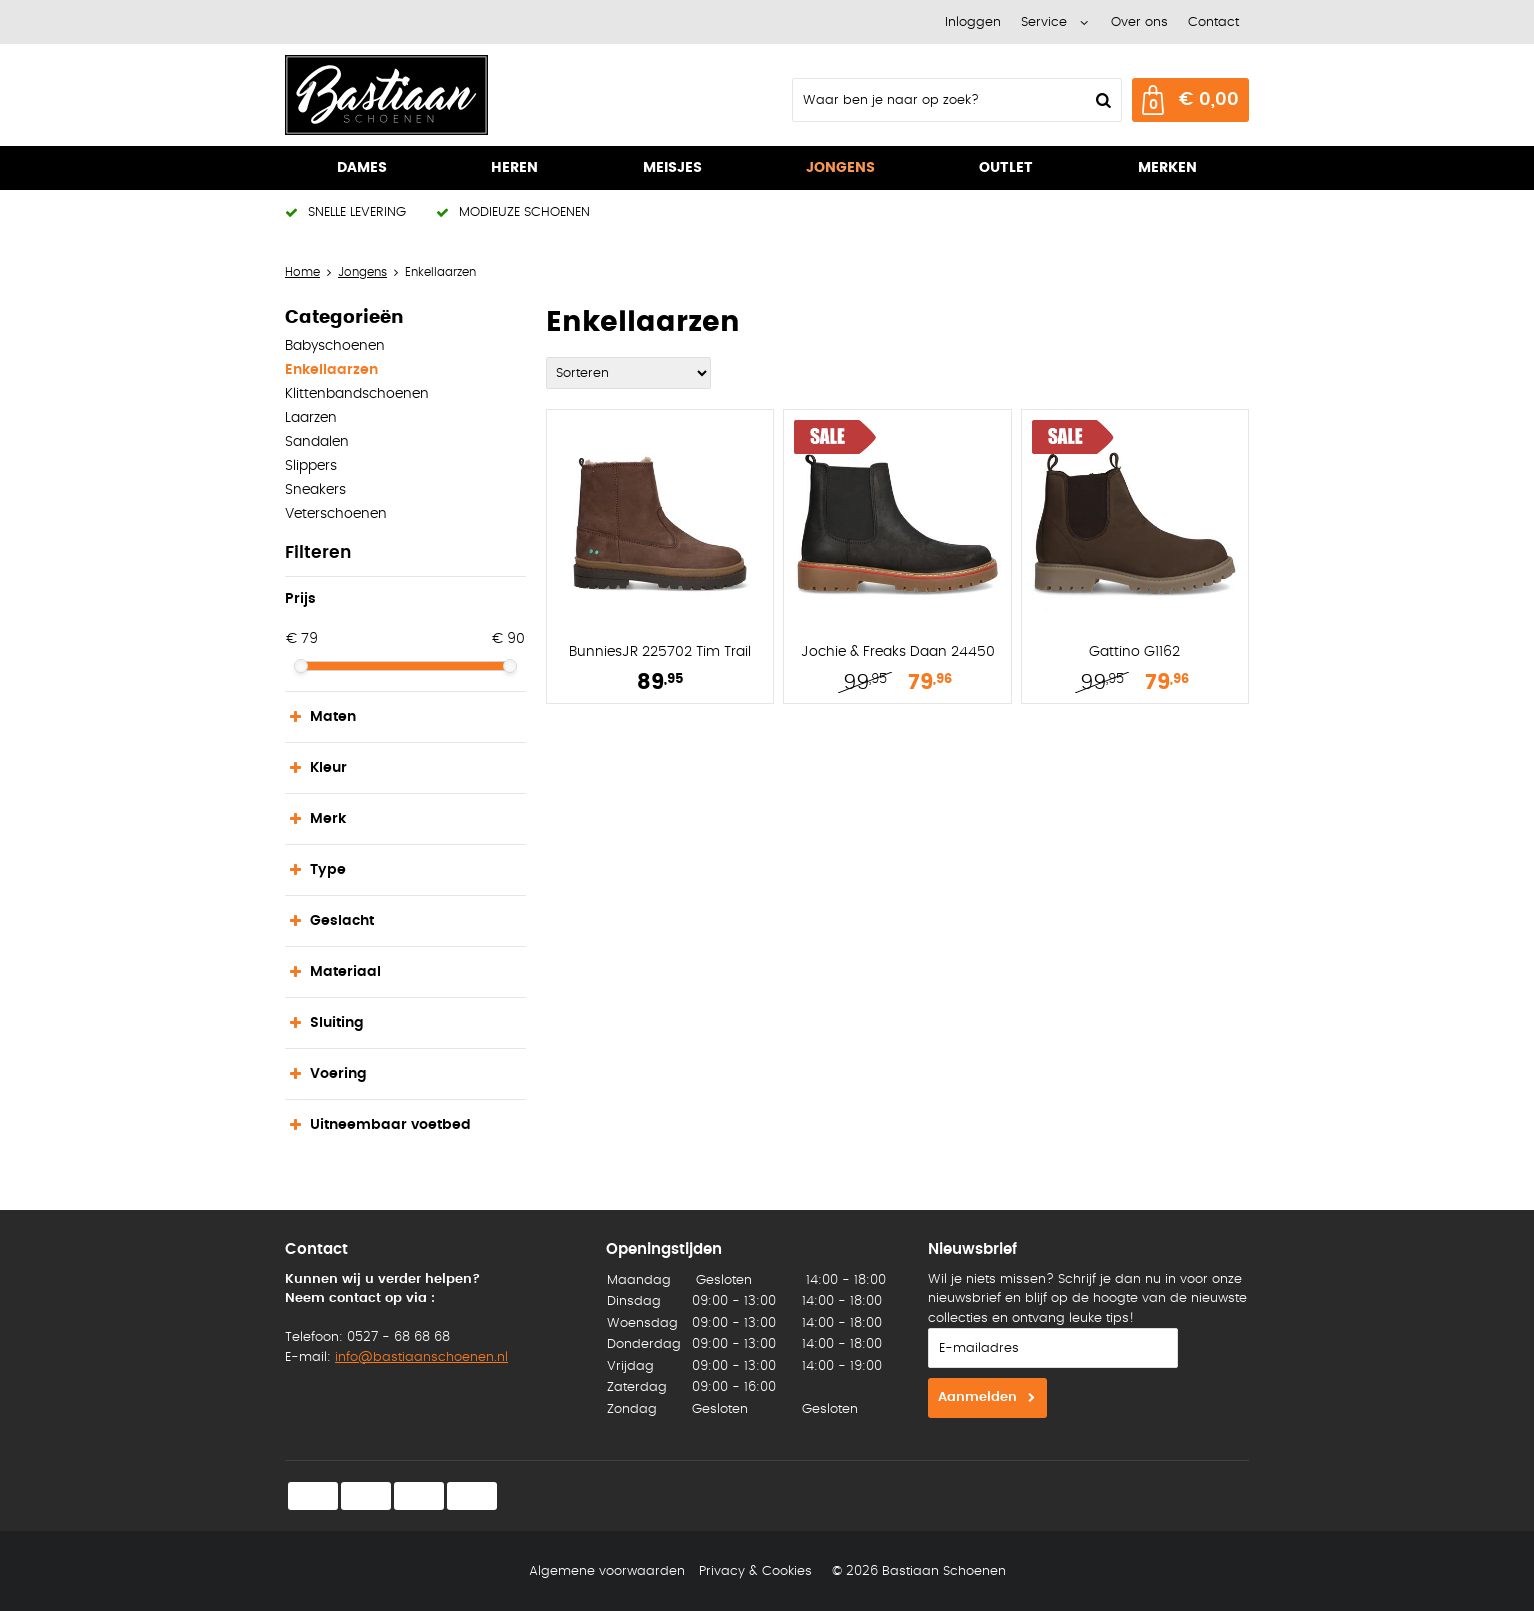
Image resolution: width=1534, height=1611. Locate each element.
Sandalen (317, 442)
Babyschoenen (335, 346)
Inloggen (973, 22)
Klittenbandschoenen (357, 394)
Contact (1213, 22)
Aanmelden (977, 1397)
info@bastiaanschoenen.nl (421, 1357)
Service (1044, 22)
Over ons (1139, 22)
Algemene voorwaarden (607, 1571)
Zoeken (1101, 100)
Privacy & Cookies (755, 1571)
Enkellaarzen (331, 370)
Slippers (311, 466)
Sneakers (315, 490)
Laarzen (311, 418)
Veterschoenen (336, 514)
